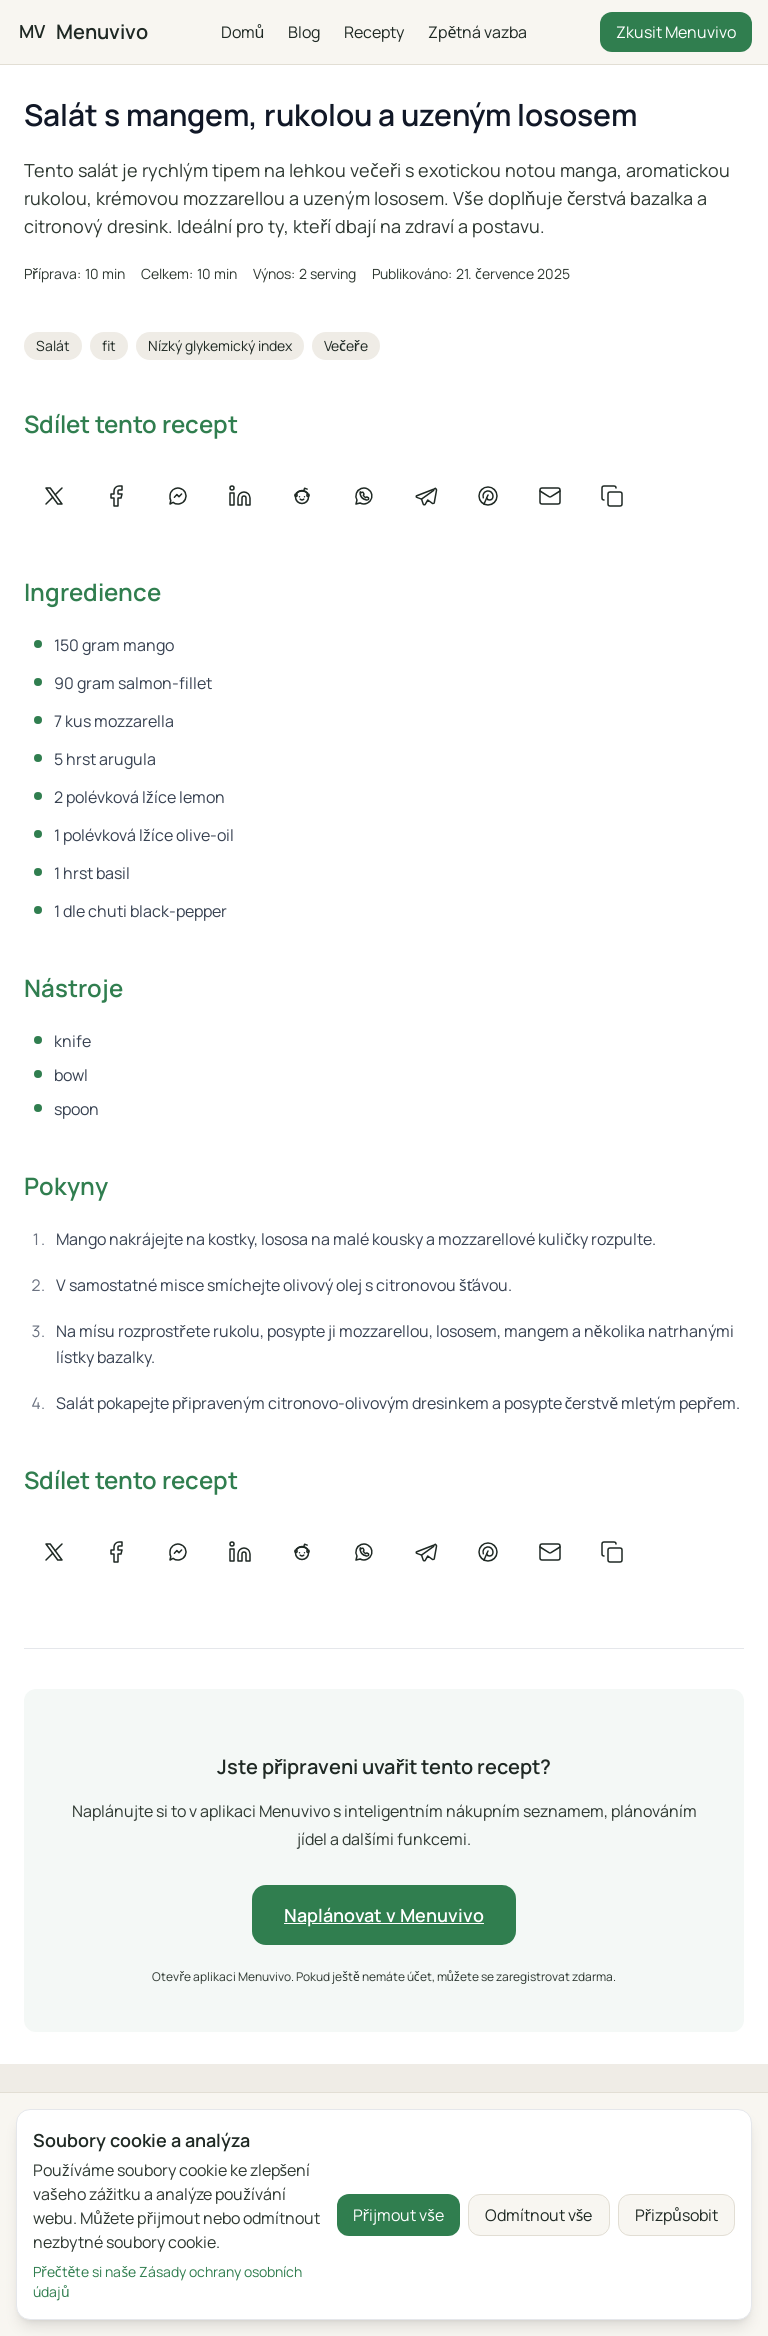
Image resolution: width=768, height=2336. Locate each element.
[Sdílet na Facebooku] (116, 496)
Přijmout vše (398, 2215)
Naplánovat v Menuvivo (383, 1915)
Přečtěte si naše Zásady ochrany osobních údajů (167, 2281)
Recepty (374, 32)
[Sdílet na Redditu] (302, 496)
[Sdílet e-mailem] (550, 496)
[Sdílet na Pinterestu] (488, 496)
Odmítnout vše (539, 2215)
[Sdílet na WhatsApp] (364, 496)
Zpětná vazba (477, 32)
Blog (304, 32)
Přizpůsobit (677, 2215)
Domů (242, 32)
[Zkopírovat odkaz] (612, 496)
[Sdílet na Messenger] (178, 496)
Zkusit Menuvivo (676, 32)
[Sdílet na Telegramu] (426, 496)
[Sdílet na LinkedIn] (240, 496)
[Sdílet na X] (54, 496)
